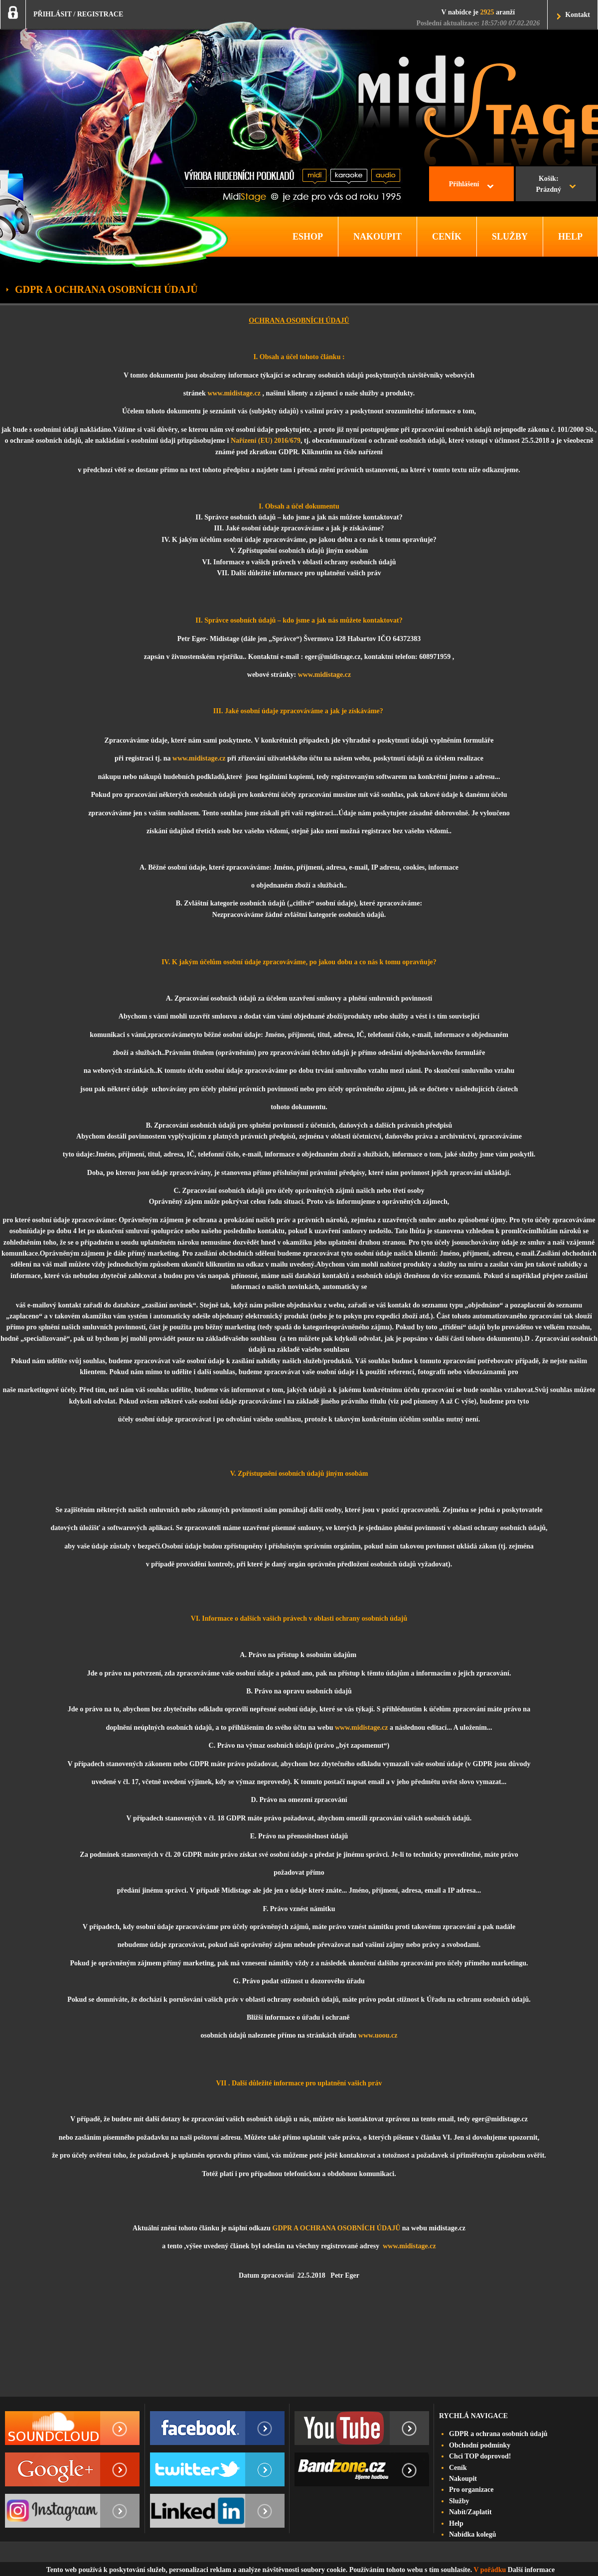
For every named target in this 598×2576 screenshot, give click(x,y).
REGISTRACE (100, 14)
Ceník (458, 2467)
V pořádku (490, 2570)
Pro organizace (471, 2489)
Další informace (531, 2570)
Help (456, 2523)
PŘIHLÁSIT (52, 14)
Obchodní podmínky (479, 2445)
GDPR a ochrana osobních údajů (498, 2434)
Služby (459, 2501)
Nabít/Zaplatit (470, 2512)
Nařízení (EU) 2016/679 (265, 440)
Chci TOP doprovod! (480, 2456)
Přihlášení (464, 184)
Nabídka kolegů (472, 2534)
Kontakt (577, 14)
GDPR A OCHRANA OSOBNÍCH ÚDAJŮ (337, 2228)
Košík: (548, 185)
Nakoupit (463, 2478)
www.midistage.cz (234, 393)
